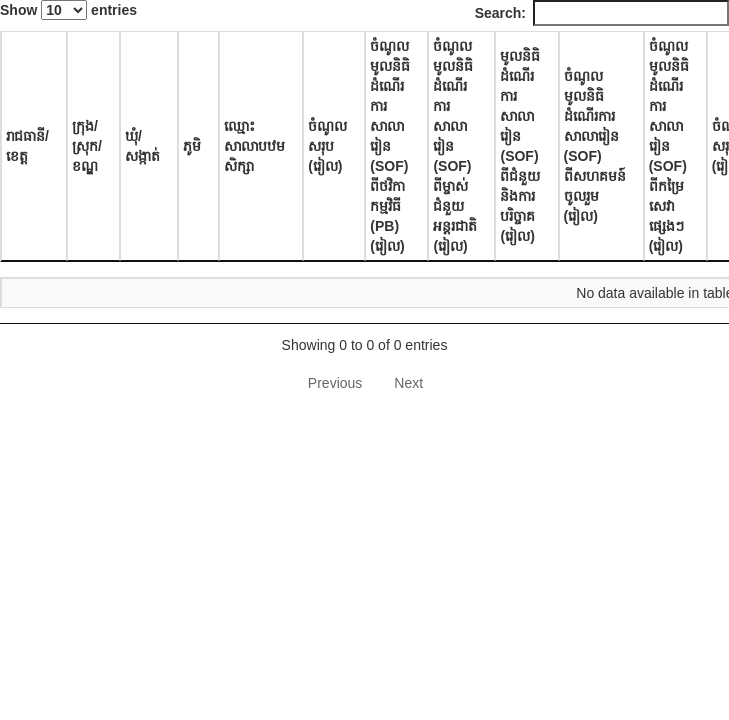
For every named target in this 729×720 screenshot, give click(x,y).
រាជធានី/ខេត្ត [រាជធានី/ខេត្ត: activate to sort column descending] (27, 146)
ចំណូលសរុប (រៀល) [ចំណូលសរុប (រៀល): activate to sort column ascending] (327, 146)
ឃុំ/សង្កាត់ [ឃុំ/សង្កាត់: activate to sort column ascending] (142, 146)
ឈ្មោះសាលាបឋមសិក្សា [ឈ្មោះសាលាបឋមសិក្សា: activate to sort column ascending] (254, 146)
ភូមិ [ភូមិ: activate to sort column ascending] (192, 146)
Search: (602, 13)
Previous (335, 383)
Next (408, 383)
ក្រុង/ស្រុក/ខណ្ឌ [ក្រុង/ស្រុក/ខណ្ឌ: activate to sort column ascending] (87, 146)
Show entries (68, 10)
